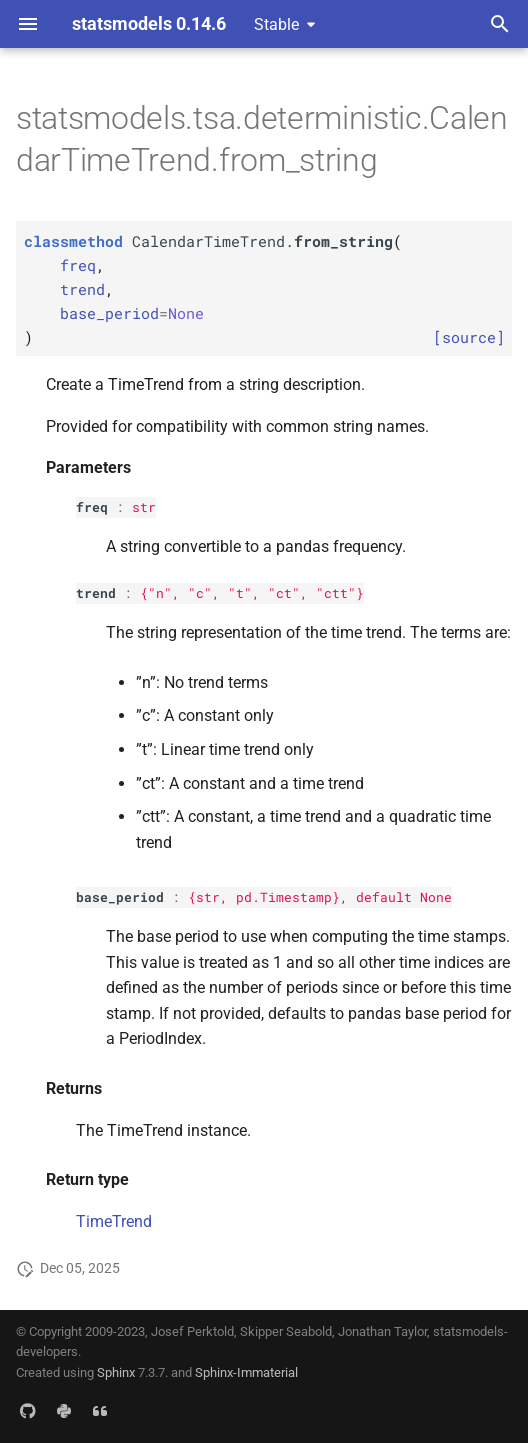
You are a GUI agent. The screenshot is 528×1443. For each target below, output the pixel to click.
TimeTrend (114, 1221)
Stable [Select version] (276, 24)
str (144, 507)
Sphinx (116, 1372)
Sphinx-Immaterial (246, 1372)
